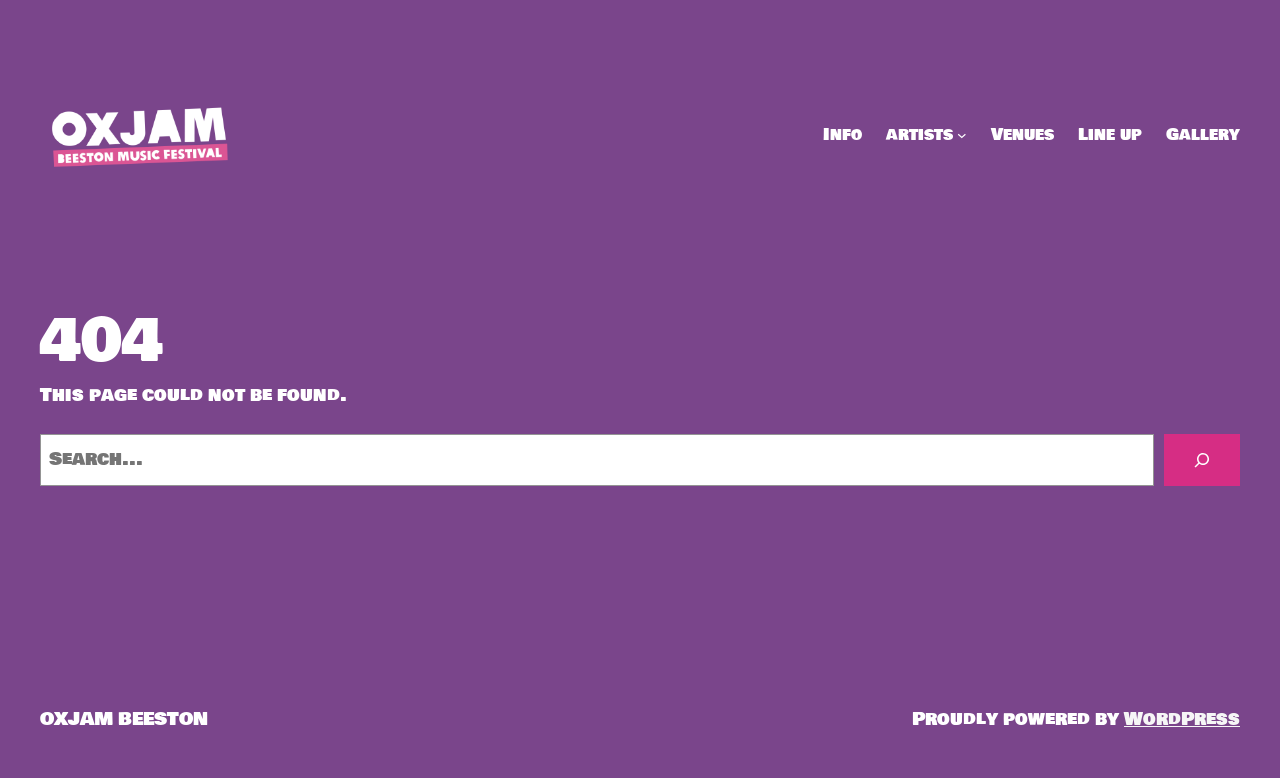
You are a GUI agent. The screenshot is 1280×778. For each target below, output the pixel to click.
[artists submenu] (962, 135)
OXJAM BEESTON (124, 719)
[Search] (1202, 460)
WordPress (1182, 719)
